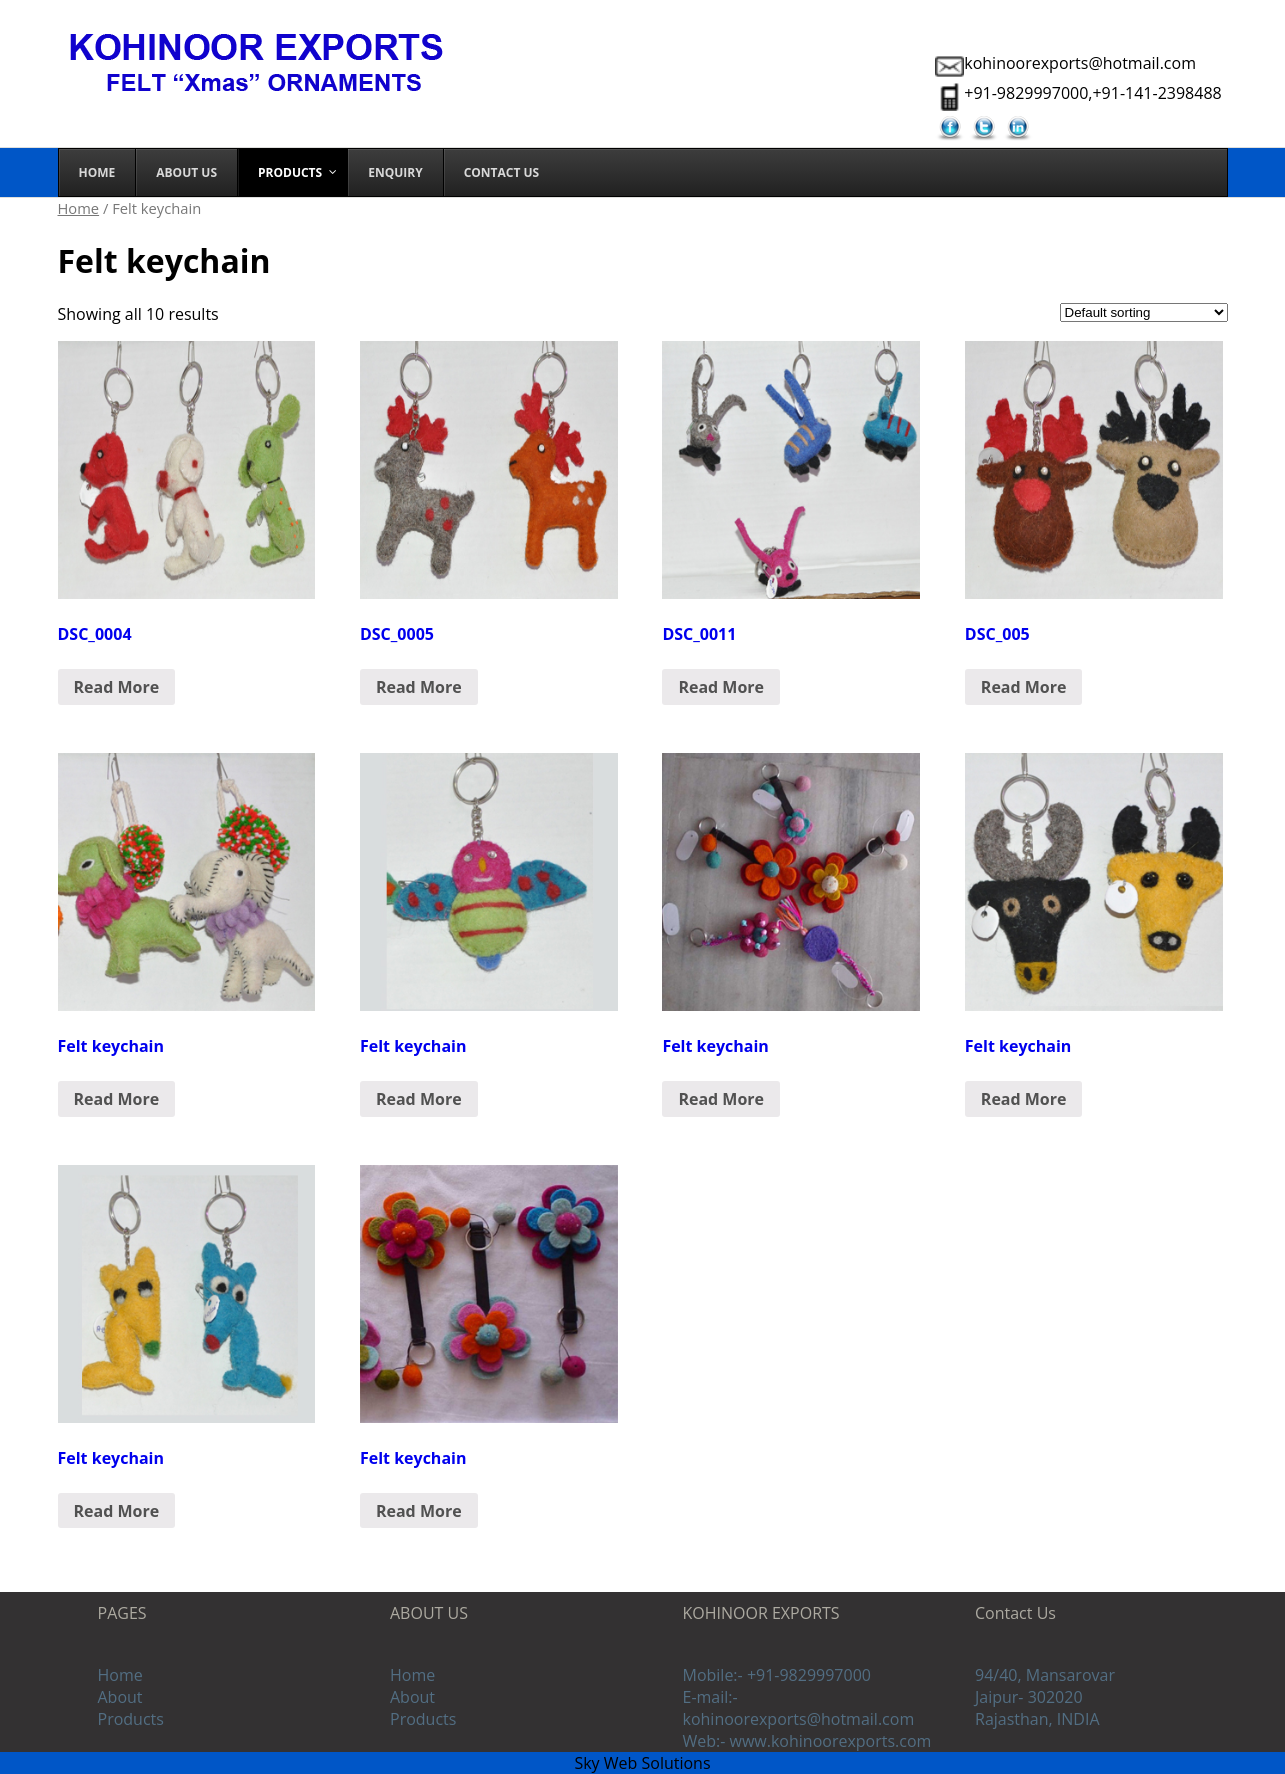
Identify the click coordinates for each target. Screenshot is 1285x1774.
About (120, 1697)
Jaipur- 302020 (1029, 1697)
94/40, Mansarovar (1045, 1675)
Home (79, 208)
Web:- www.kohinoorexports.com (807, 1741)
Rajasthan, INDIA (1037, 1719)
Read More (117, 687)
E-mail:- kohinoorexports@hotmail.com (799, 1708)
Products (131, 1719)
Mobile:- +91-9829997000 (777, 1675)
